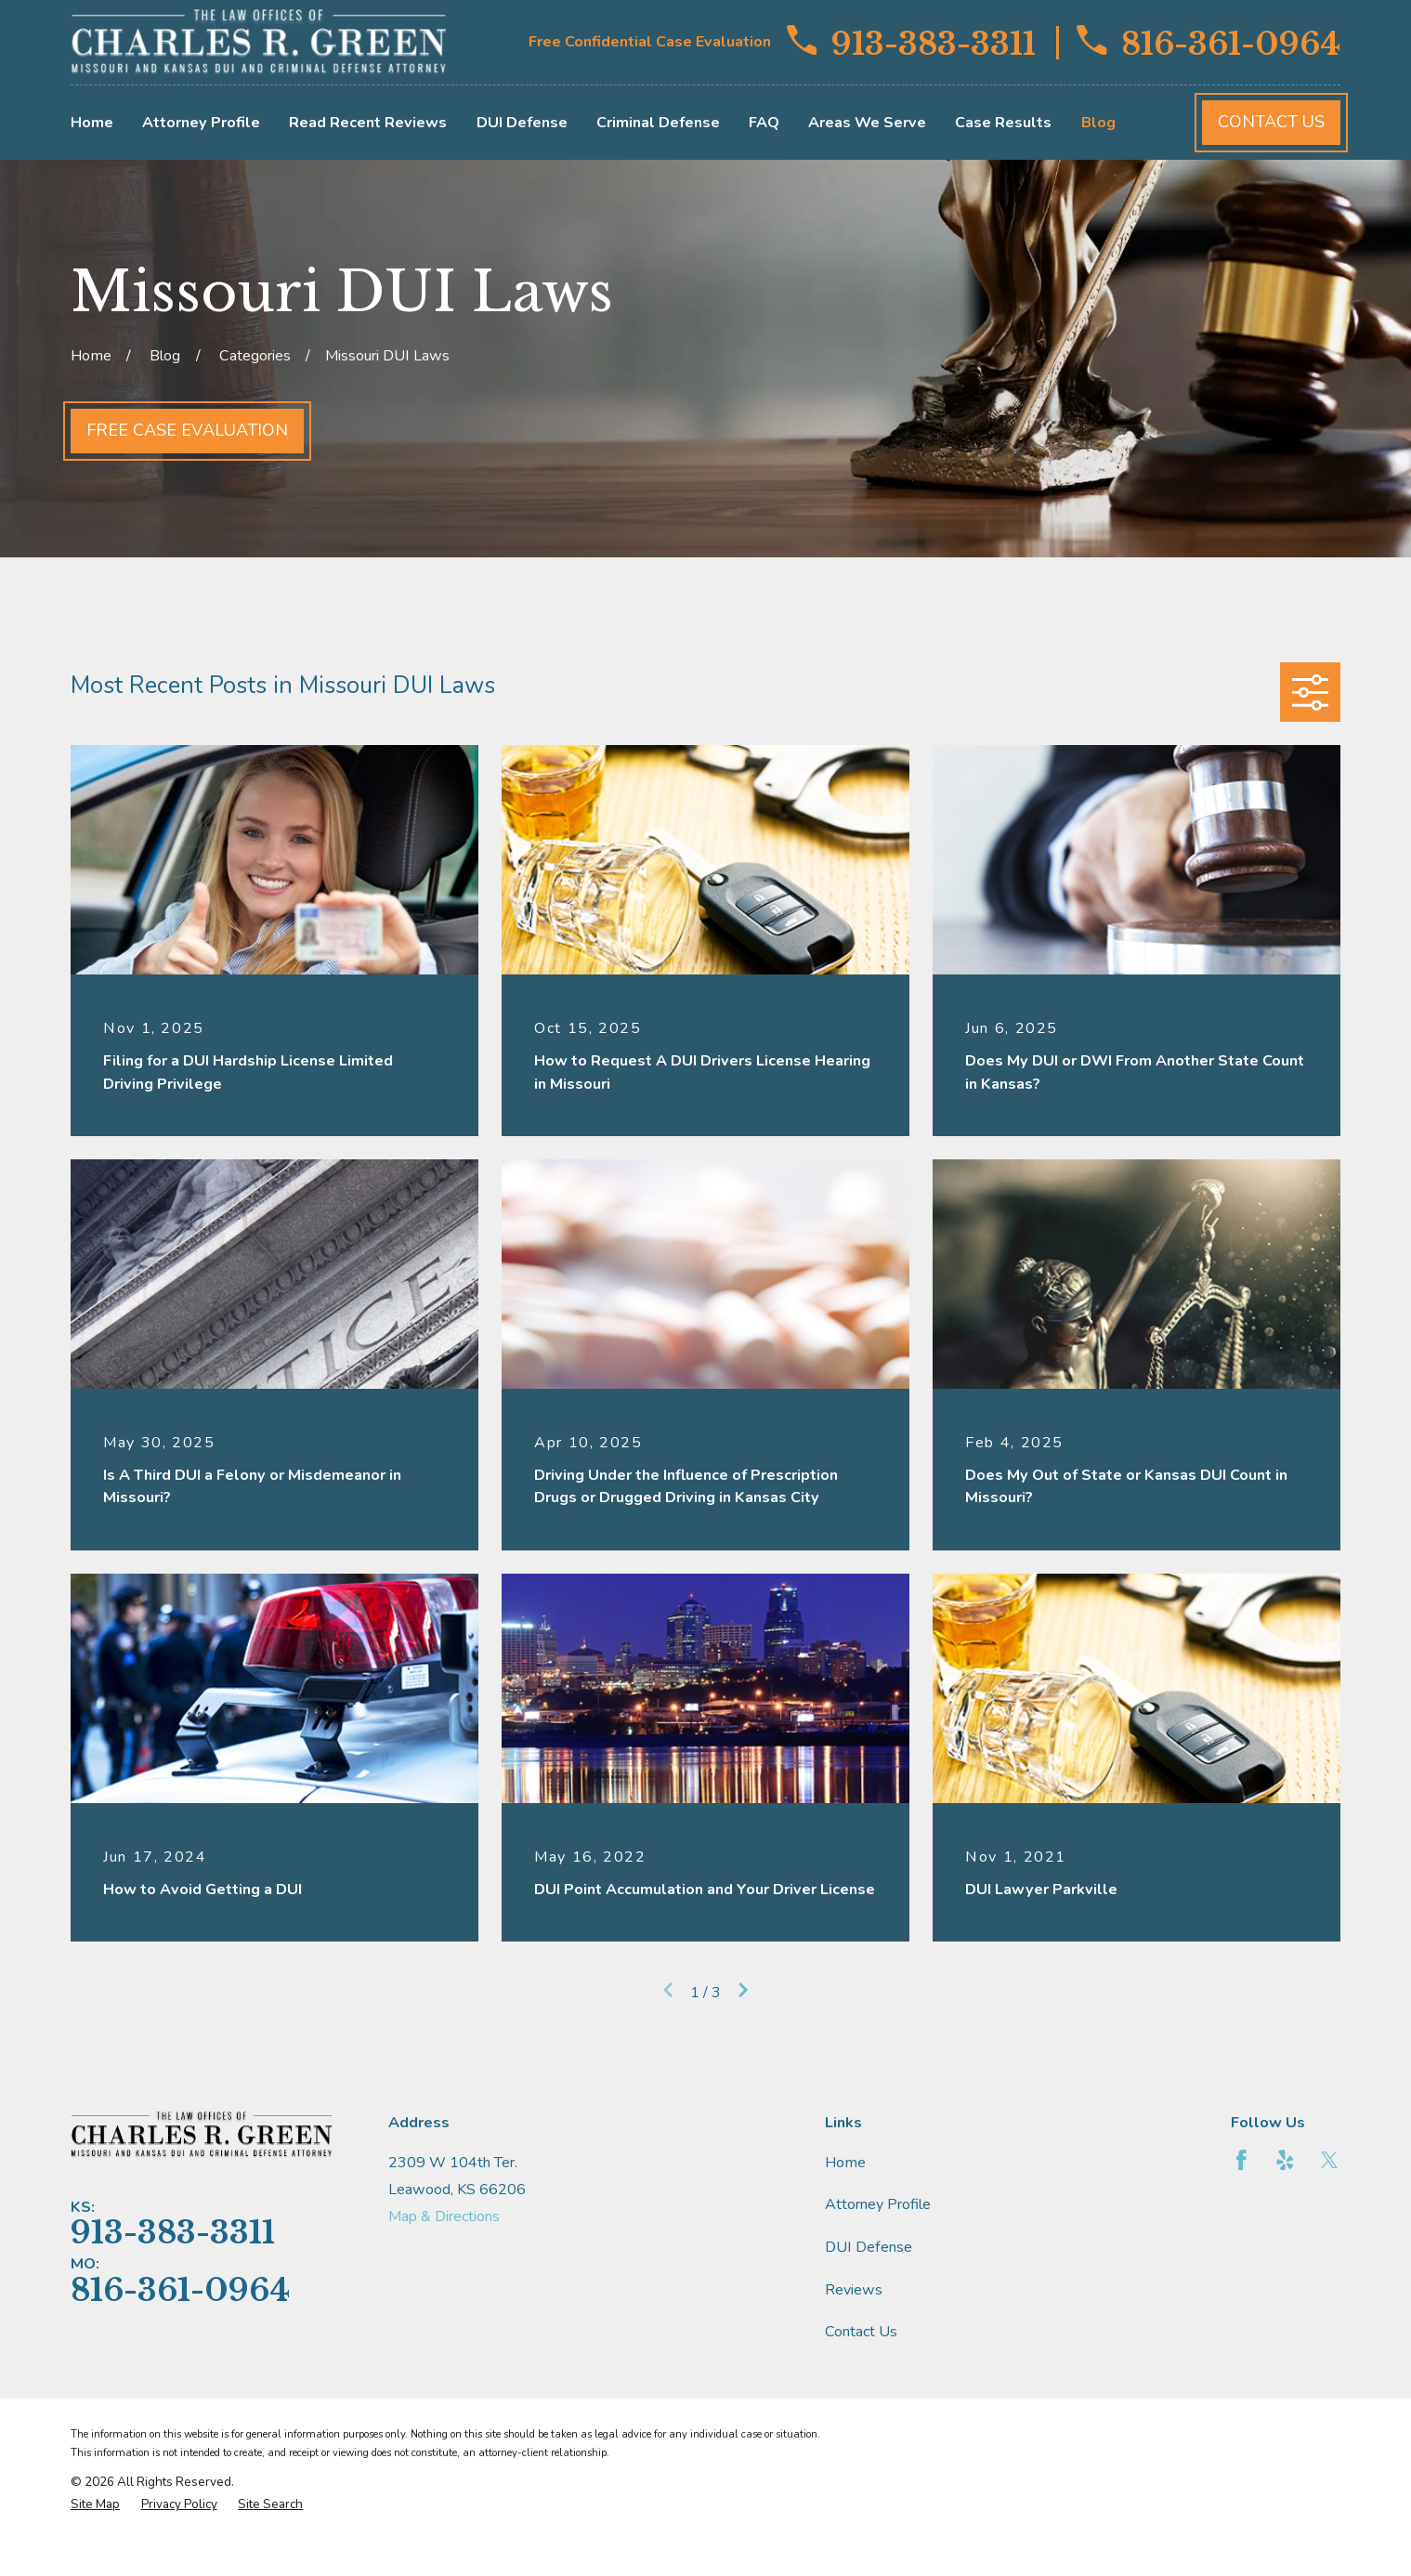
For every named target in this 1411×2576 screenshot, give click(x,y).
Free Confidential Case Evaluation (650, 42)
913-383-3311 (911, 42)
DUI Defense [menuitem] (522, 122)
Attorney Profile (878, 2204)
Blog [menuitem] (1098, 122)
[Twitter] (1329, 2160)
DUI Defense (868, 2247)
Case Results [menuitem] (1003, 122)
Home (845, 2162)
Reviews (853, 2290)
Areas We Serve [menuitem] (867, 122)
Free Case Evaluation (187, 430)
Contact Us (1271, 122)
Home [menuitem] (92, 122)
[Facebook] (1241, 2160)
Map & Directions (444, 2216)
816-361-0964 (1208, 42)
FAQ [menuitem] (764, 122)
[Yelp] (1285, 2160)
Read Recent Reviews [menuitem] (368, 122)
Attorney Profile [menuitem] (201, 122)
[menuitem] (95, 2504)
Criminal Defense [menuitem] (658, 122)
